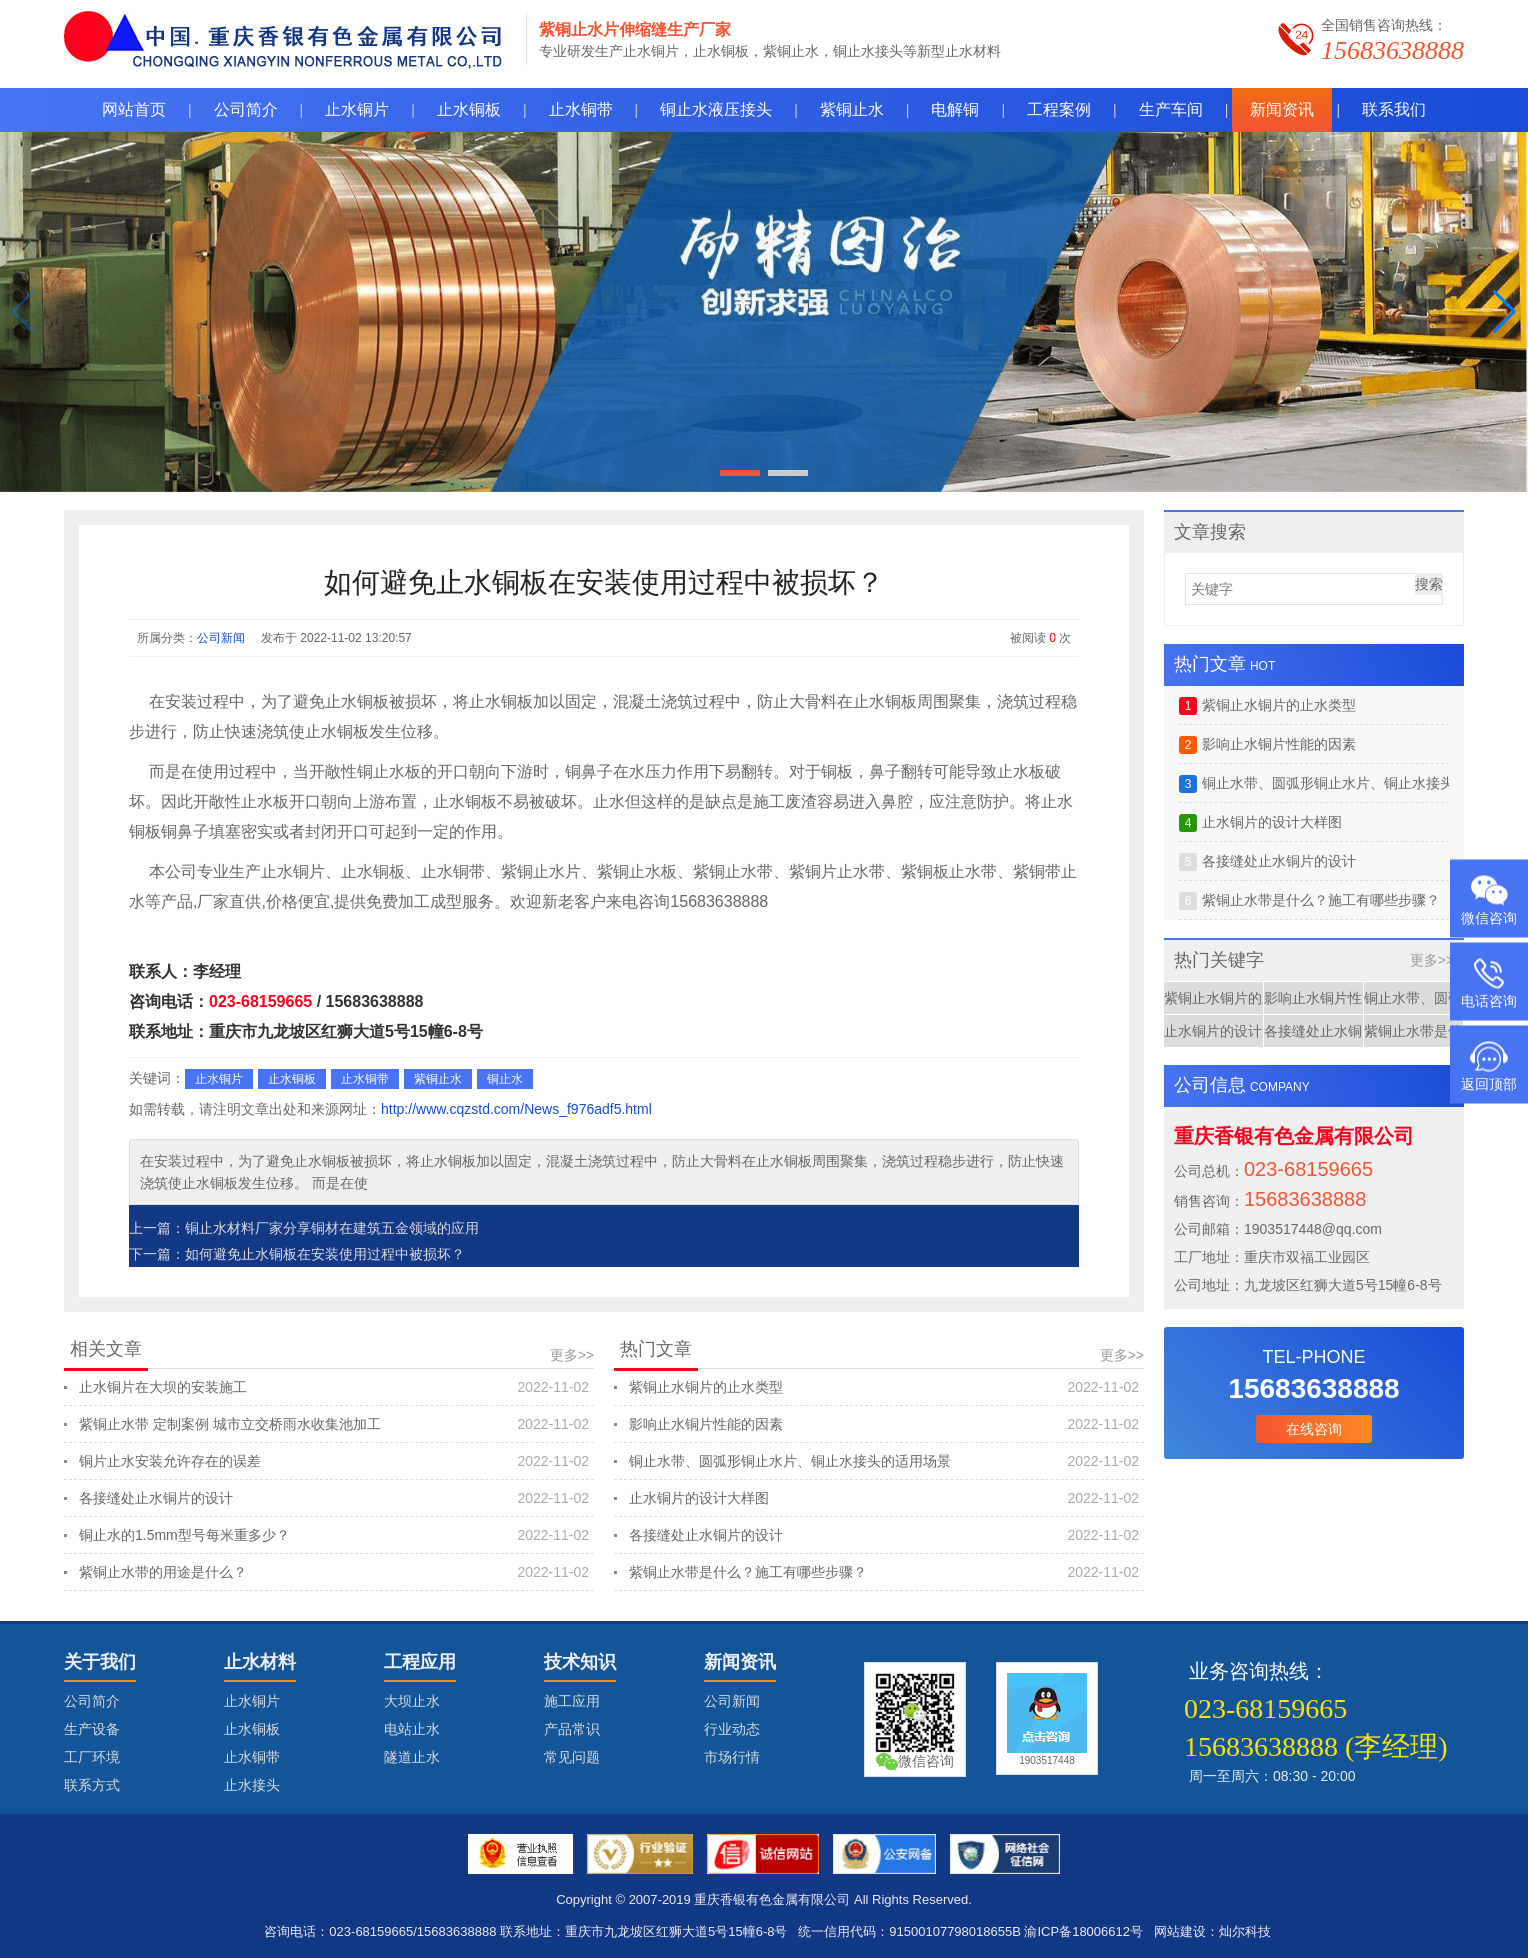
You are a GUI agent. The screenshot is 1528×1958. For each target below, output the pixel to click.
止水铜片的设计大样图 (884, 1498)
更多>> (572, 1355)
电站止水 (412, 1729)
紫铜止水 (438, 1079)
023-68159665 (260, 1001)
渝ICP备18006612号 (1083, 1931)
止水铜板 (292, 1079)
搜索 (1429, 584)
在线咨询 (1314, 1429)
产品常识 (572, 1729)
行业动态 (732, 1729)
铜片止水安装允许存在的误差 (334, 1461)
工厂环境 (92, 1757)
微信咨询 (1489, 918)
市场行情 (732, 1757)
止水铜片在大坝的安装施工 (334, 1387)
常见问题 (572, 1757)
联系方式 (92, 1785)
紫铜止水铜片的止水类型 (884, 1387)
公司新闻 (221, 638)
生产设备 (92, 1729)
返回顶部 (1489, 1084)
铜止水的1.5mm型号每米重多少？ (334, 1535)
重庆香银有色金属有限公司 (772, 1899)
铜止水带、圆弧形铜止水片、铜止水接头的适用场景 (884, 1461)
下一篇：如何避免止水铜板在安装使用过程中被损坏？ (297, 1254)
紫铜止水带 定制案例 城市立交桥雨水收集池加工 (334, 1424)
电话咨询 (1489, 1001)
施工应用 (572, 1701)
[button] (1504, 312)
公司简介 (92, 1701)
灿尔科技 (1245, 1931)
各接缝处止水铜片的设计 (334, 1498)
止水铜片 (219, 1079)
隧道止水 (412, 1757)
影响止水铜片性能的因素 (884, 1424)
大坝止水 (412, 1701)
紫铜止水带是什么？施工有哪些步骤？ (884, 1572)
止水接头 (252, 1785)
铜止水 (505, 1079)
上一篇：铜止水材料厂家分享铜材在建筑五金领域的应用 (304, 1228)
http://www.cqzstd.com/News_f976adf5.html (516, 1109)
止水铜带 (365, 1079)
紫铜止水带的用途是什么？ (334, 1572)
